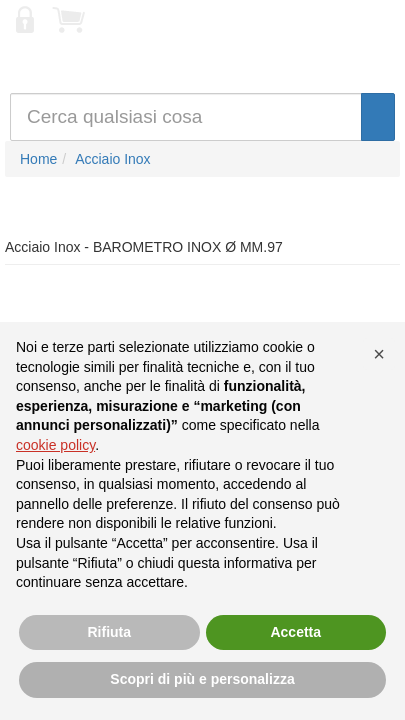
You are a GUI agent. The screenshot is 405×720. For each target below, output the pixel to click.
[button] (379, 354)
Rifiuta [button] (109, 632)
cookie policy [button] (55, 445)
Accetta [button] (295, 632)
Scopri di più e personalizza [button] (202, 679)
